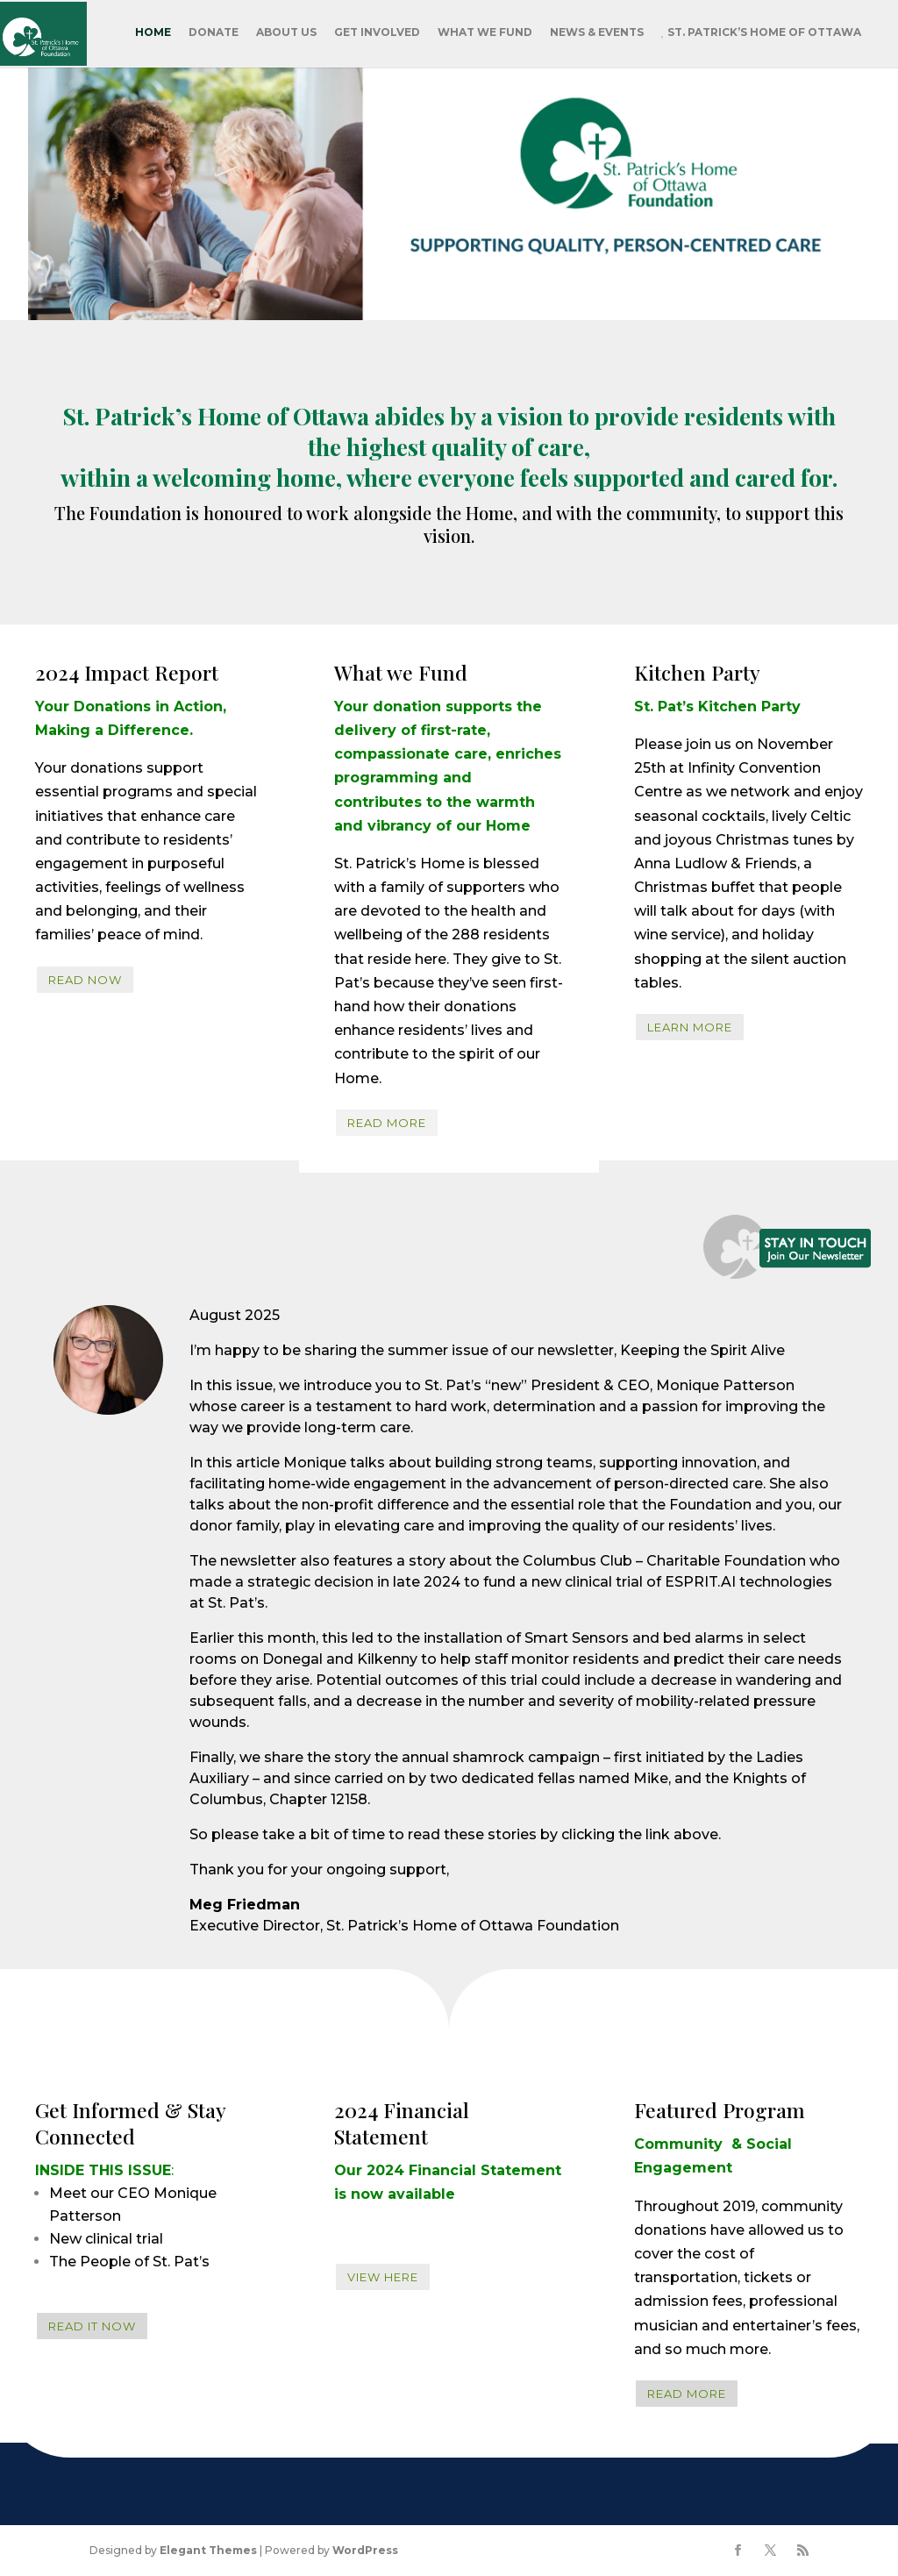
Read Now (85, 980)
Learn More (689, 1027)
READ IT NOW (92, 2326)
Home (153, 32)
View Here (382, 2277)
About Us (286, 32)
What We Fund (485, 32)
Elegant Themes (208, 2550)
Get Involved (377, 32)
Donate (214, 32)
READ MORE (386, 1123)
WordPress (365, 2550)
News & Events (597, 32)
